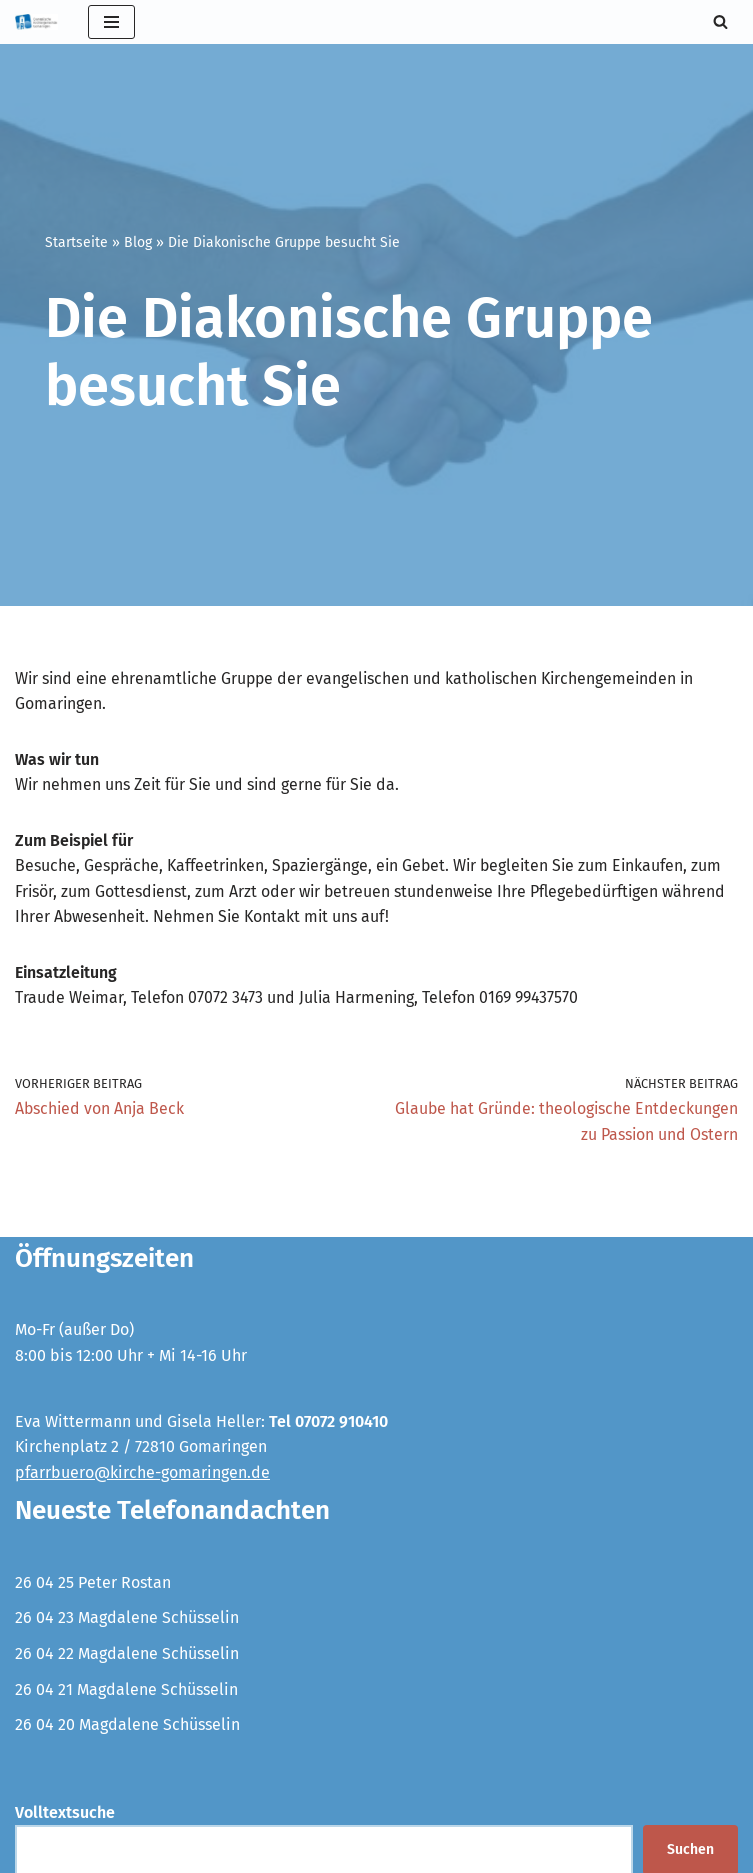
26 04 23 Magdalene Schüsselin (127, 1619)
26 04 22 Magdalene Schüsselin (127, 1654)
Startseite (76, 242)
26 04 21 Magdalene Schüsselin (126, 1690)
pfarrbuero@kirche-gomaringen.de (142, 1473)
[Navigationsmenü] (111, 22)
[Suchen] (720, 21)
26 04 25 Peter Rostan (93, 1583)
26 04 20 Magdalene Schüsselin (127, 1726)
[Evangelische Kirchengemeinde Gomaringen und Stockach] (36, 22)
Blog (138, 242)
